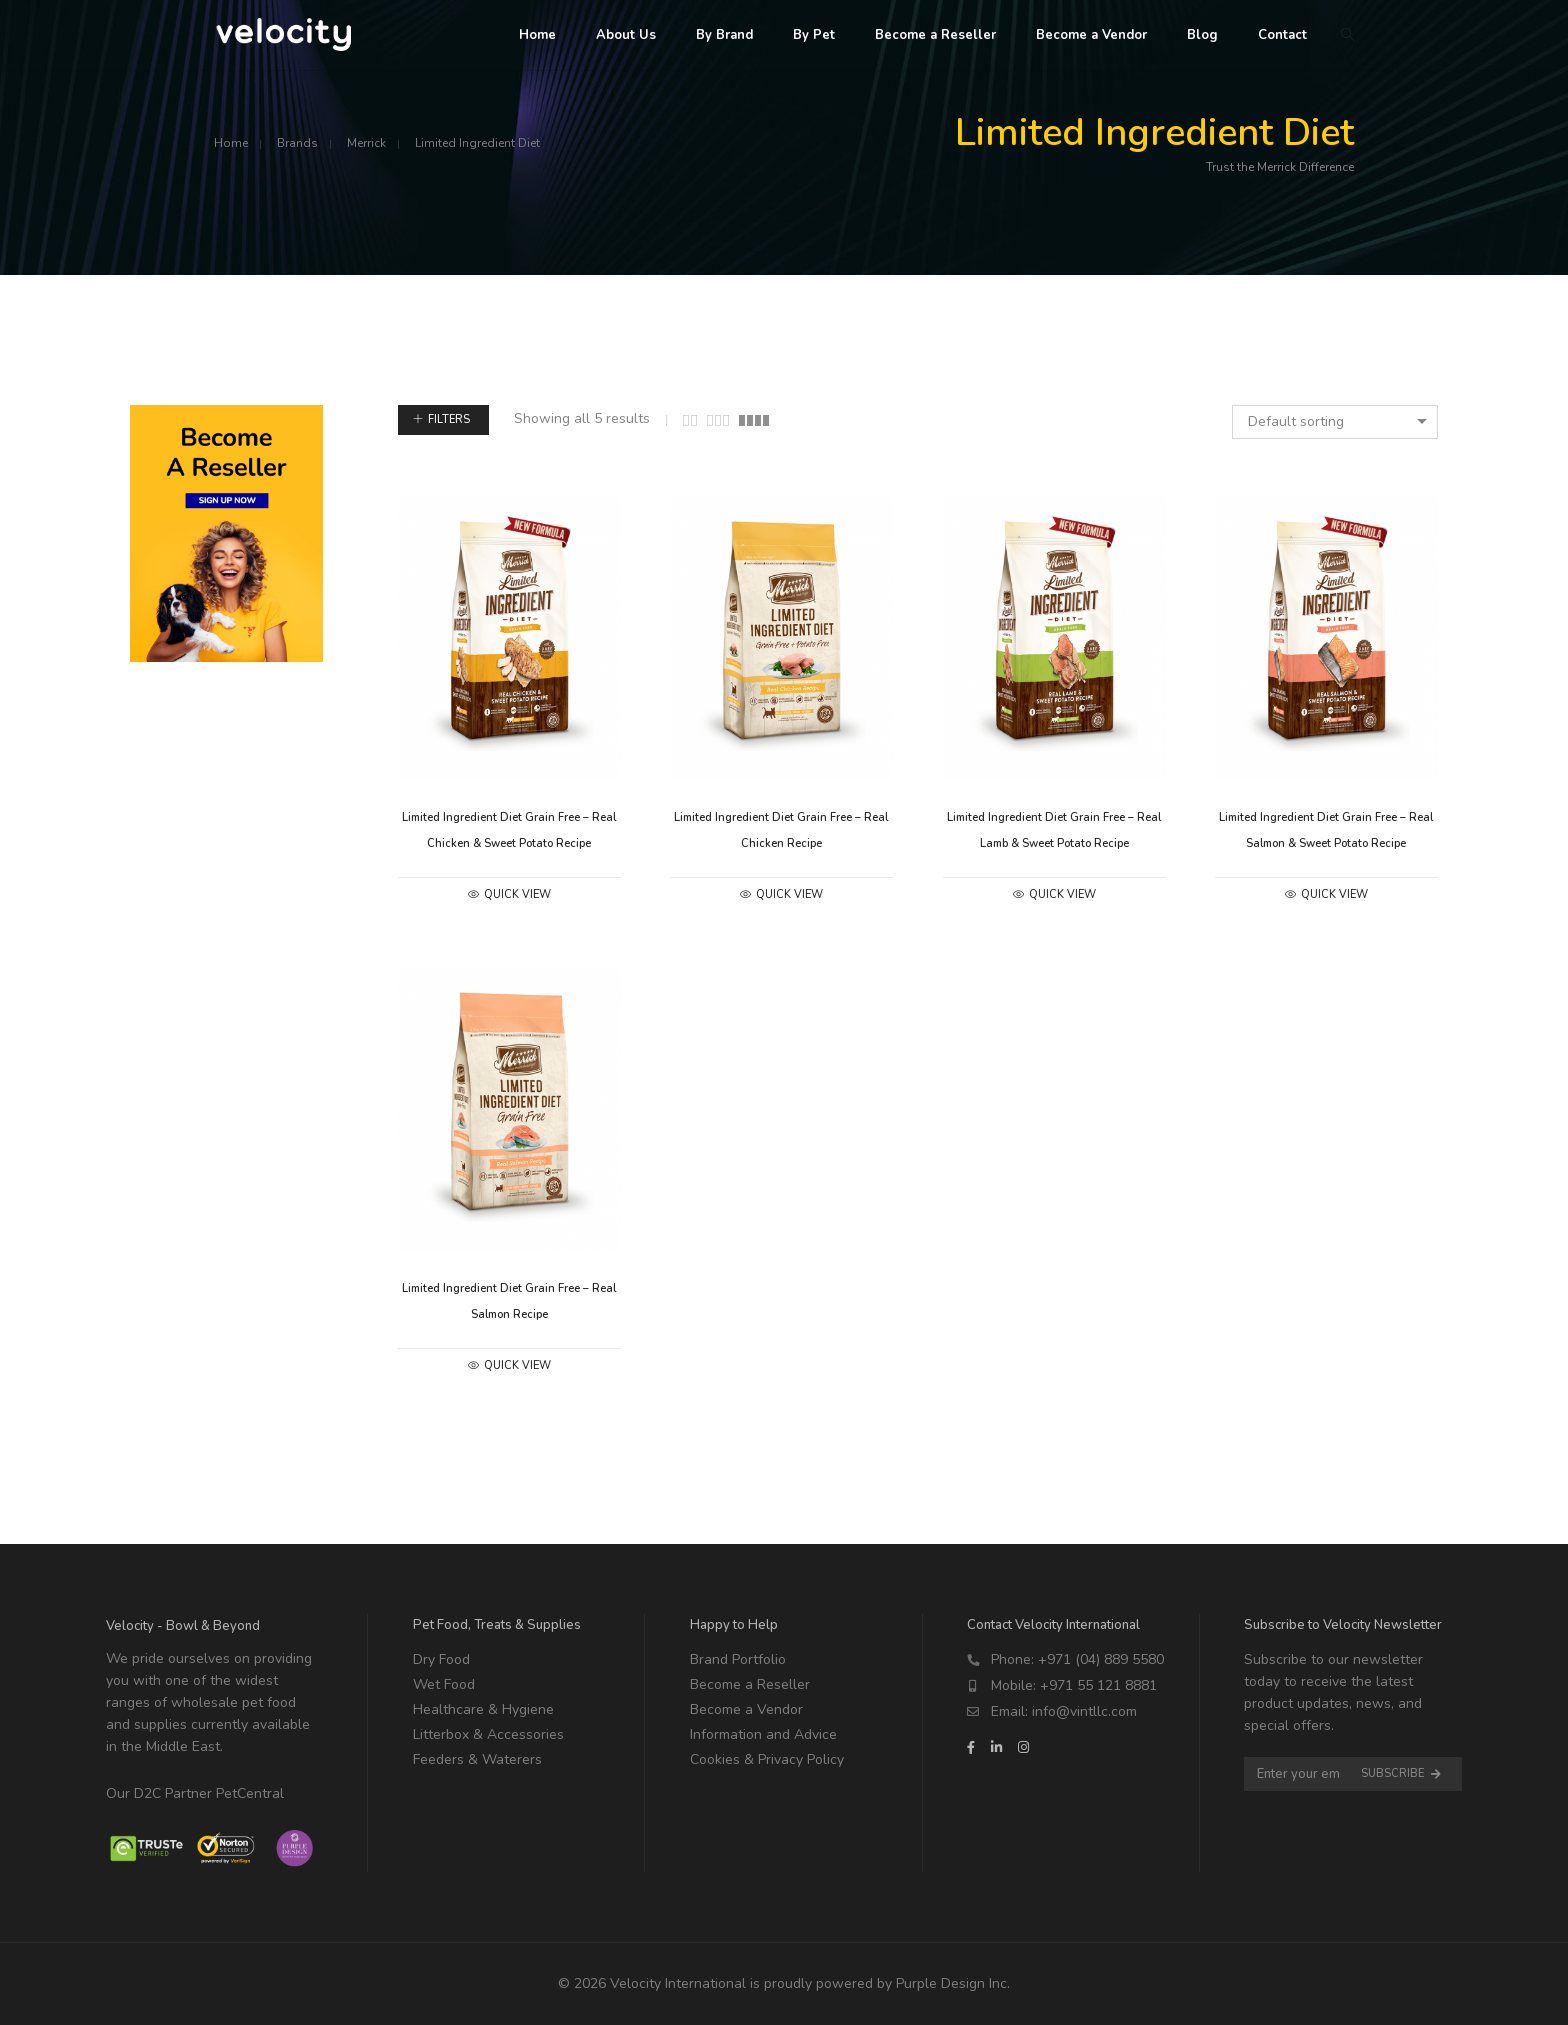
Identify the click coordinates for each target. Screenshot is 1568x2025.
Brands (297, 143)
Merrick (366, 143)
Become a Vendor (746, 1709)
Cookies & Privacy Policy (767, 1759)
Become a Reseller (750, 1684)
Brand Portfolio (738, 1659)
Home (231, 143)
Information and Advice (763, 1734)
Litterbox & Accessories (488, 1734)
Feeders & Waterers (477, 1759)
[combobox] (1335, 422)
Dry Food (441, 1659)
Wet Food (444, 1684)
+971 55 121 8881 (1098, 1685)
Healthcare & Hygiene (483, 1709)
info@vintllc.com (1084, 1711)
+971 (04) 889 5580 (1101, 1659)
